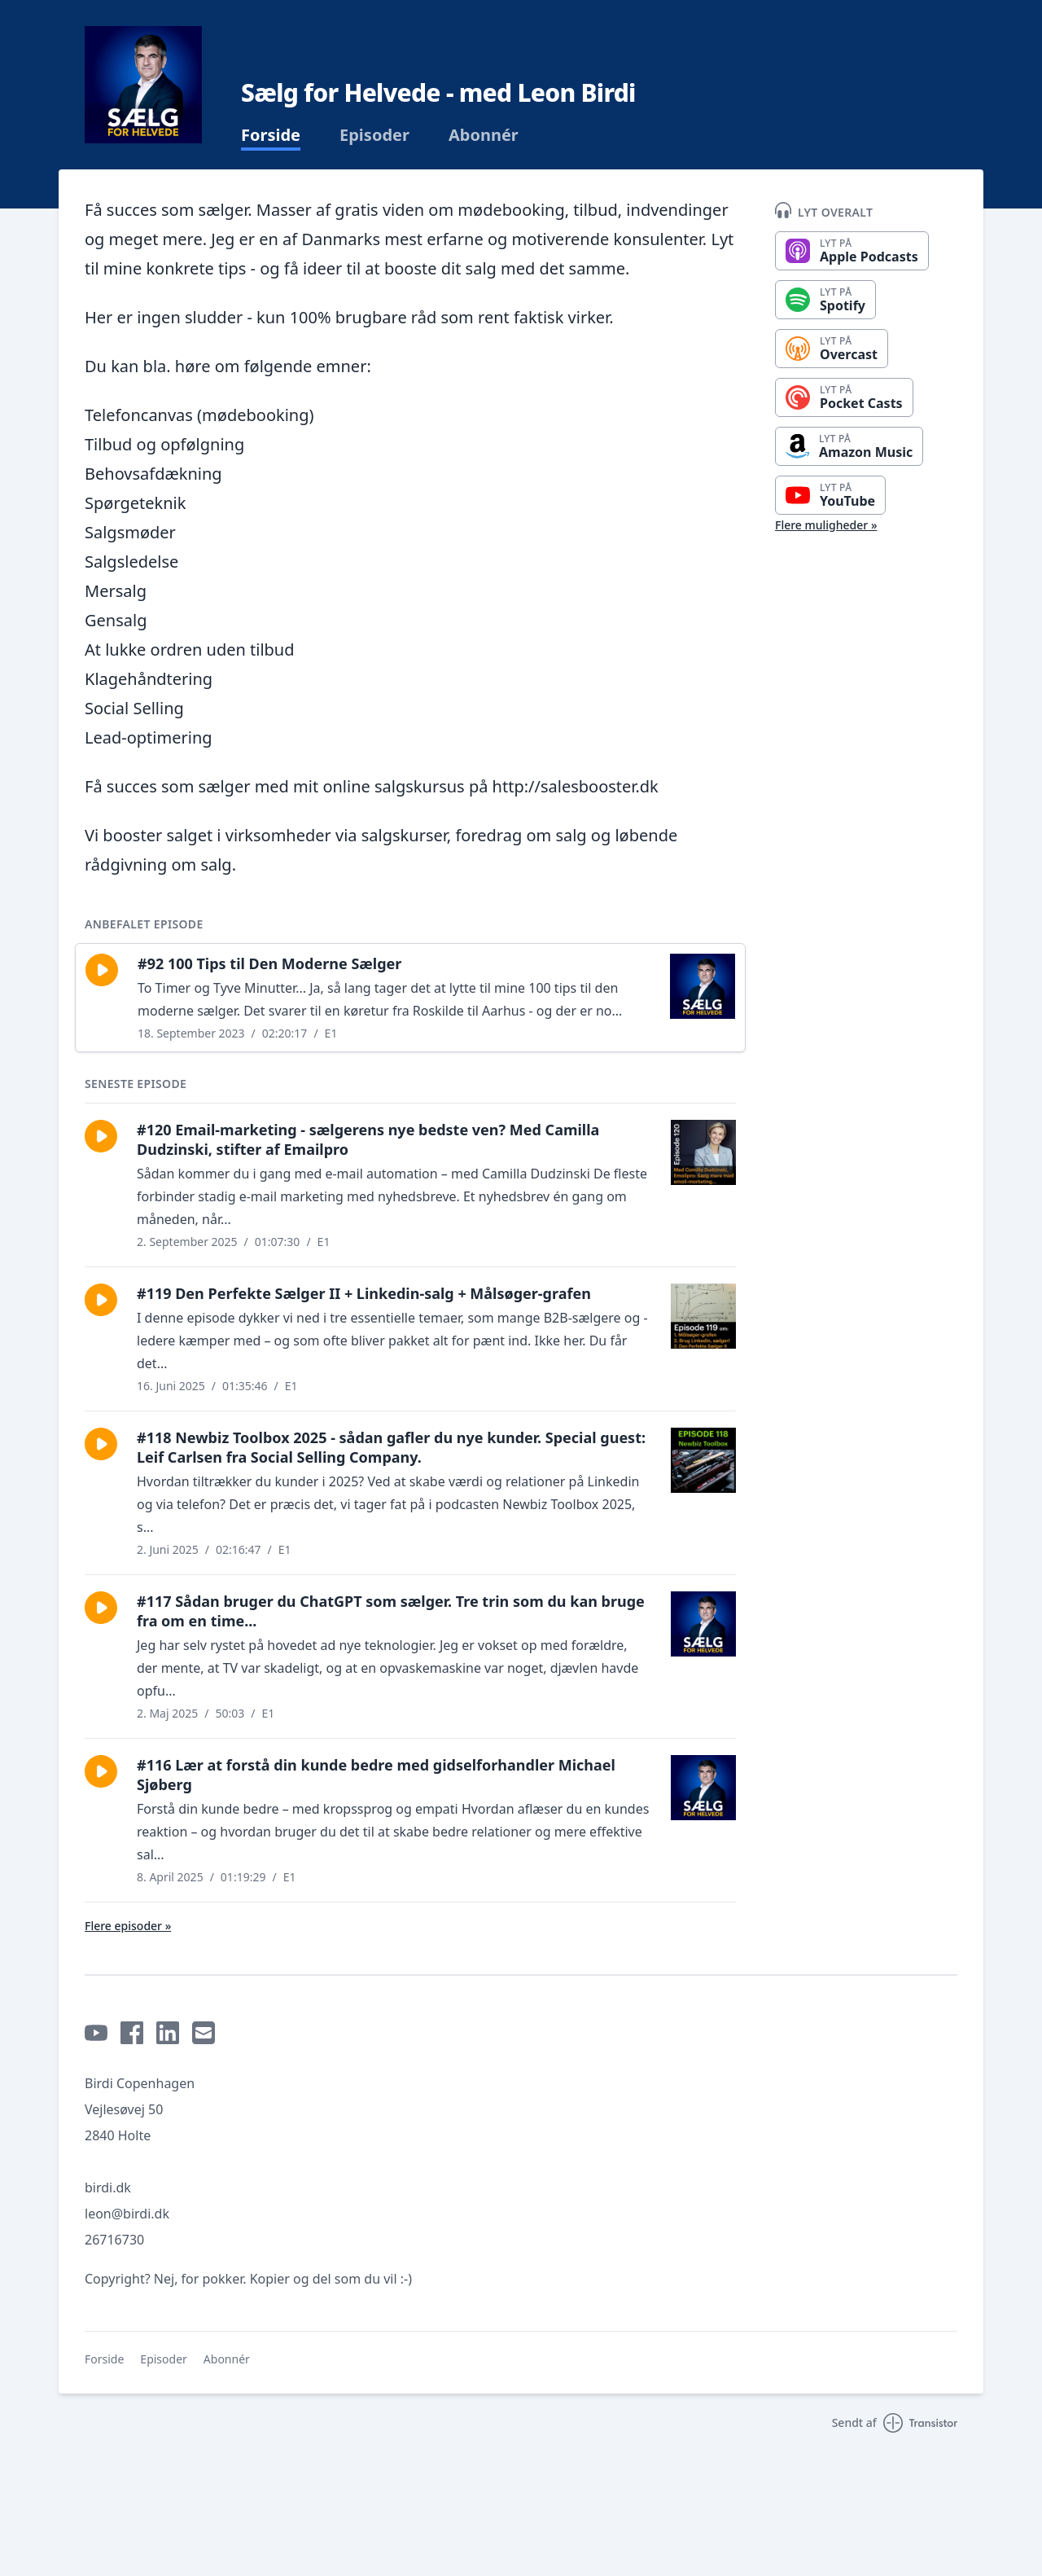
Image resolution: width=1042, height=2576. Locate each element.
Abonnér (484, 135)
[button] (101, 970)
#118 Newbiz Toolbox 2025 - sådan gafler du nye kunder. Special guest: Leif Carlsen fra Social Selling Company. (391, 1447)
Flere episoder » (128, 1925)
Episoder (374, 135)
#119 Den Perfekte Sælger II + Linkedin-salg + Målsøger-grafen (364, 1293)
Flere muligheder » (826, 525)
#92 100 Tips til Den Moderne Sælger (269, 963)
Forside (270, 135)
